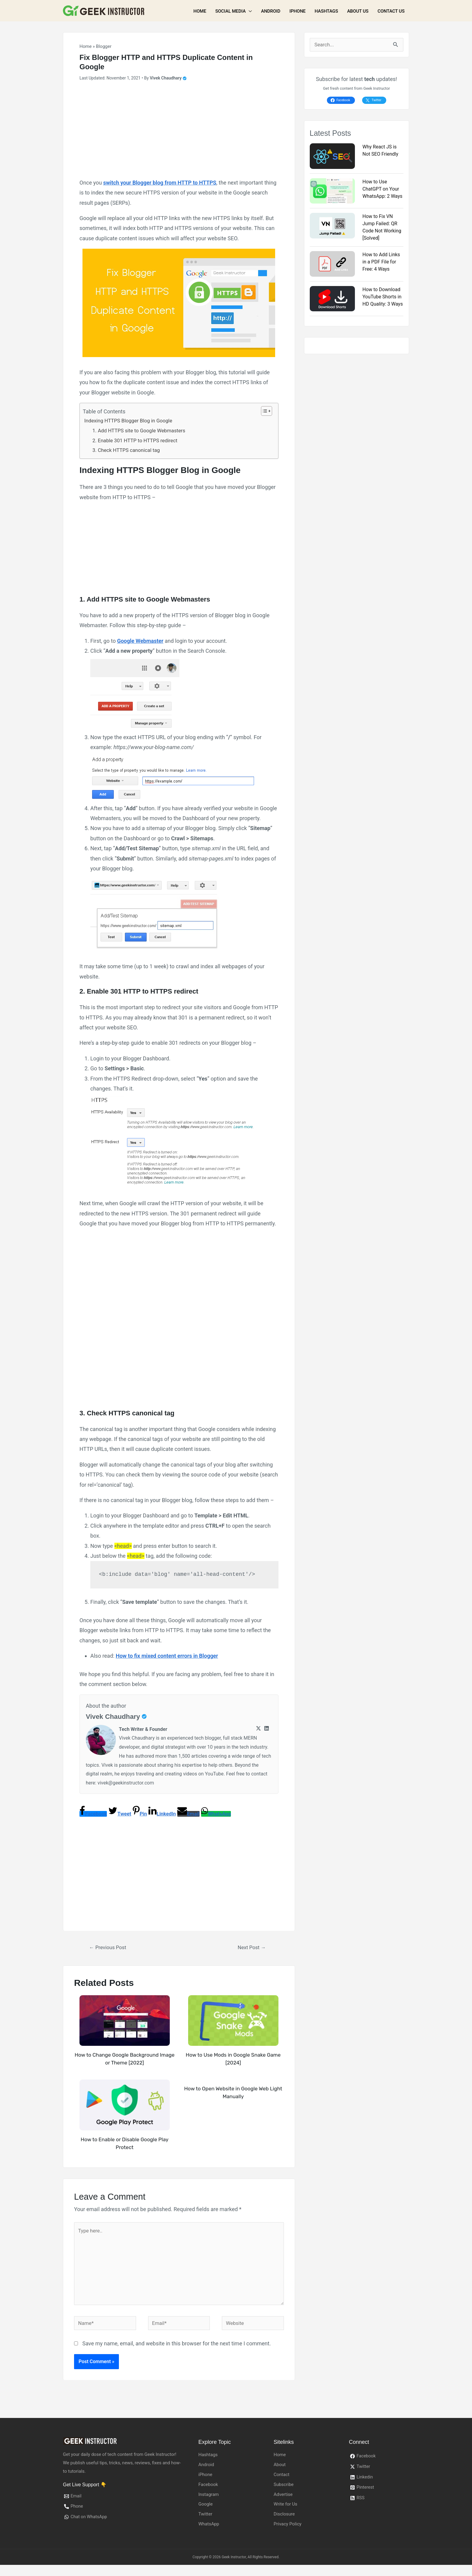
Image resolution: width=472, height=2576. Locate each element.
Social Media (230, 11)
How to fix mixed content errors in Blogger (167, 1658)
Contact (281, 2485)
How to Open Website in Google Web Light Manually (233, 2096)
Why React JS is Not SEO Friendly (380, 151)
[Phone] (123, 2518)
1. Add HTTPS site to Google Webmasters (142, 431)
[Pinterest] (379, 2499)
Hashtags (326, 11)
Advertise (283, 2505)
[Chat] (123, 2528)
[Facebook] (379, 2468)
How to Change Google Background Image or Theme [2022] (125, 2062)
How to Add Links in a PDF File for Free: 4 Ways (381, 262)
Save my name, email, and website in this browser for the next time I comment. (176, 2354)
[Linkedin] (266, 1731)
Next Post (252, 1950)
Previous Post (110, 1950)
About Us (357, 11)
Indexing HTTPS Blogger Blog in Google (131, 421)
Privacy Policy (287, 2535)
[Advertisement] (178, 132)
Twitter (205, 2525)
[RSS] (379, 2510)
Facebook (208, 2495)
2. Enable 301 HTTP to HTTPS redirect (138, 442)
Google (205, 2515)
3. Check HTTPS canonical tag (128, 453)
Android (270, 11)
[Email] (123, 2507)
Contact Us (391, 11)
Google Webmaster (140, 643)
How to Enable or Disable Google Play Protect (125, 2147)
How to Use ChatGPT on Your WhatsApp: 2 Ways (382, 189)
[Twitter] (258, 1731)
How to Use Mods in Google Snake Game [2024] (233, 2062)
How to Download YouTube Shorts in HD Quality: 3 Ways (382, 297)
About (280, 2475)
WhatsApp (208, 2535)
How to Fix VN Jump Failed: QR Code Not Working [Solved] (381, 227)
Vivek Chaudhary (115, 1719)
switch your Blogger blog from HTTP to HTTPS (159, 182)
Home (200, 11)
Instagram (208, 2505)
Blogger (103, 46)
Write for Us (285, 2515)
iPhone (297, 11)
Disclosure (284, 2525)
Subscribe (283, 2495)
